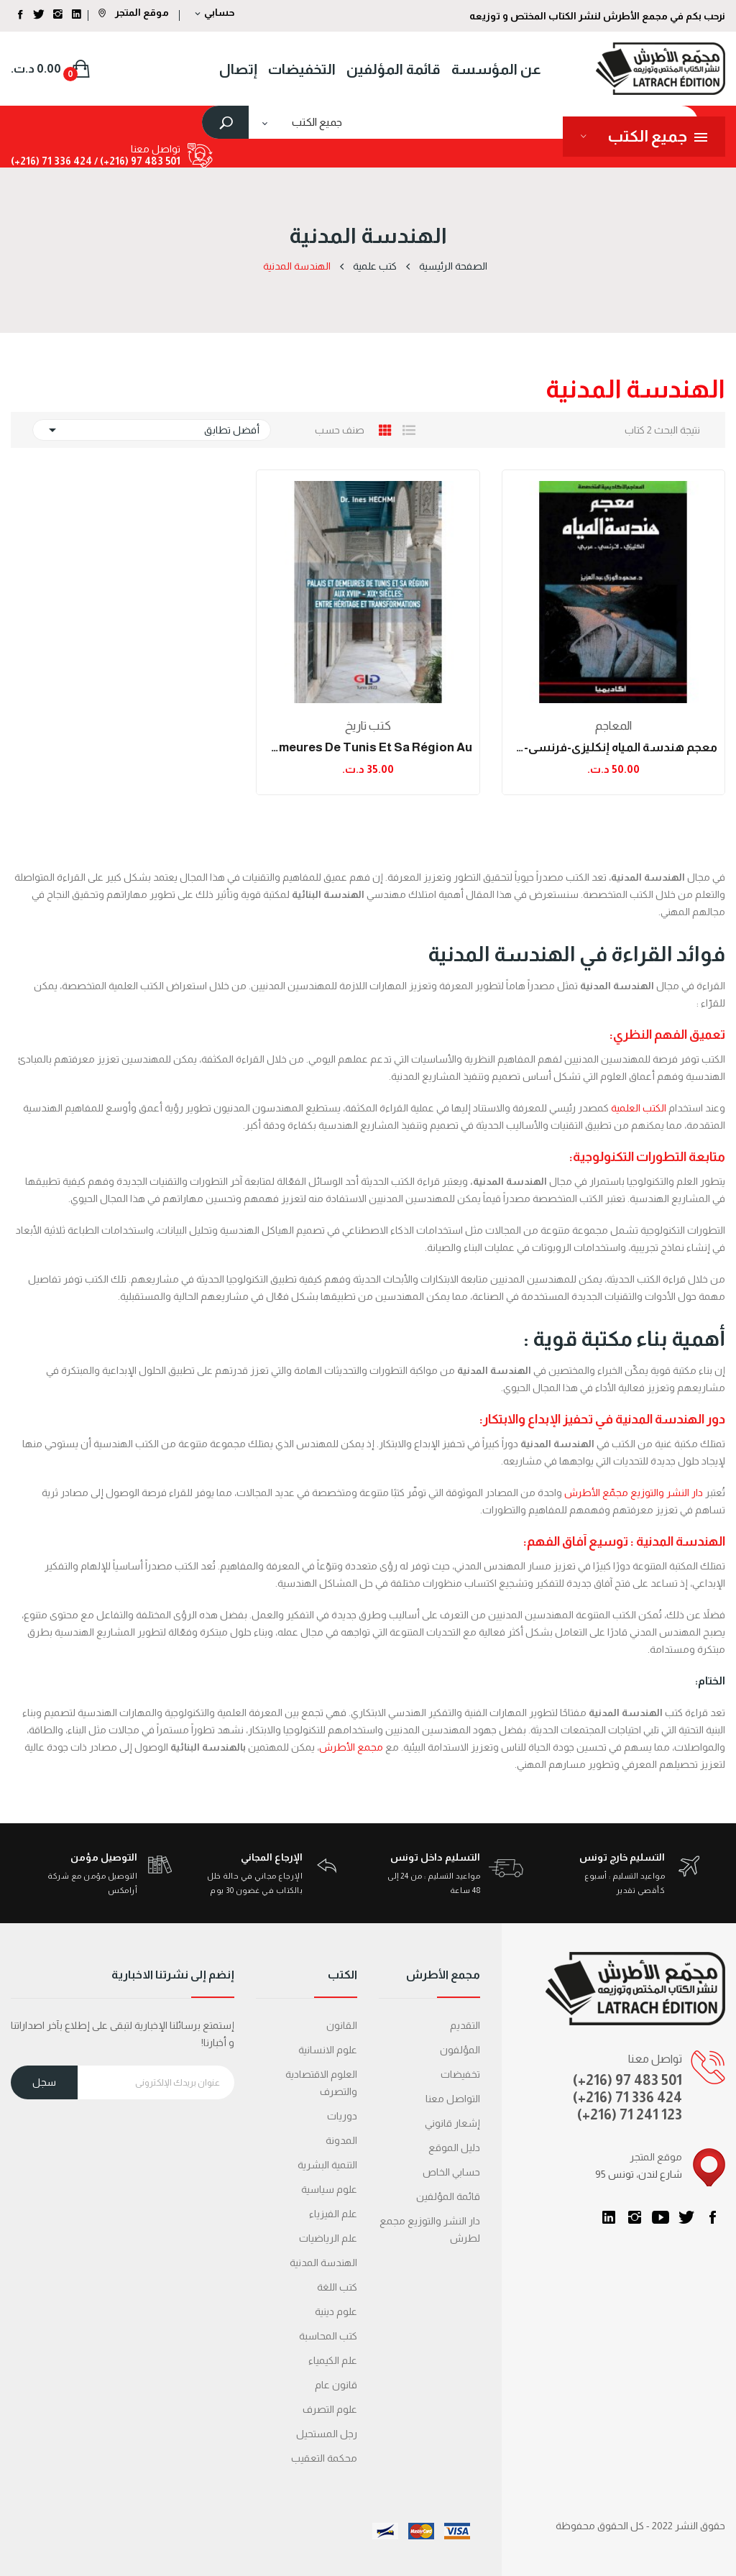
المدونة (341, 2140)
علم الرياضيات (328, 2238)
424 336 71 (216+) (51, 161)
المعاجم (613, 726)
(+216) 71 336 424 (627, 2097)
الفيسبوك (712, 2217)
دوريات (342, 2116)
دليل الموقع (454, 2147)
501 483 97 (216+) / (136, 161)
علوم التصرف (330, 2409)
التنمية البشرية (327, 2165)
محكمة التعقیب (324, 2458)
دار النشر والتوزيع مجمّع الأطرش (633, 1492)
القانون (341, 2025)
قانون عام (336, 2385)
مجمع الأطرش (351, 1747)
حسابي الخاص (451, 2172)
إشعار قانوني (452, 2123)
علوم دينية (336, 2311)
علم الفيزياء (333, 2213)
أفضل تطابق (151, 430)
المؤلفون (460, 2049)
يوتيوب (660, 2217)
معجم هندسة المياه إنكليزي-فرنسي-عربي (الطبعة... (613, 747)
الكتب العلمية (639, 1108)
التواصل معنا (453, 2098)
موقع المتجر (133, 12)
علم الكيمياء (332, 2360)
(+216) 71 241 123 (629, 2114)
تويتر (686, 2217)
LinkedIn (609, 2217)
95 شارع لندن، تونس (638, 2174)
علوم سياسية (329, 2189)
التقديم (465, 2025)
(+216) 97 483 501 (627, 2080)
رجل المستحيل (326, 2433)
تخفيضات (460, 2074)
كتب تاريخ (368, 726)
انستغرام (635, 2217)
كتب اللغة (337, 2287)
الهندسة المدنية (323, 2262)
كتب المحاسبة (328, 2336)
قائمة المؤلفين (448, 2196)
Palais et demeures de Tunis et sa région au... (368, 747)
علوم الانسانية (327, 2049)
